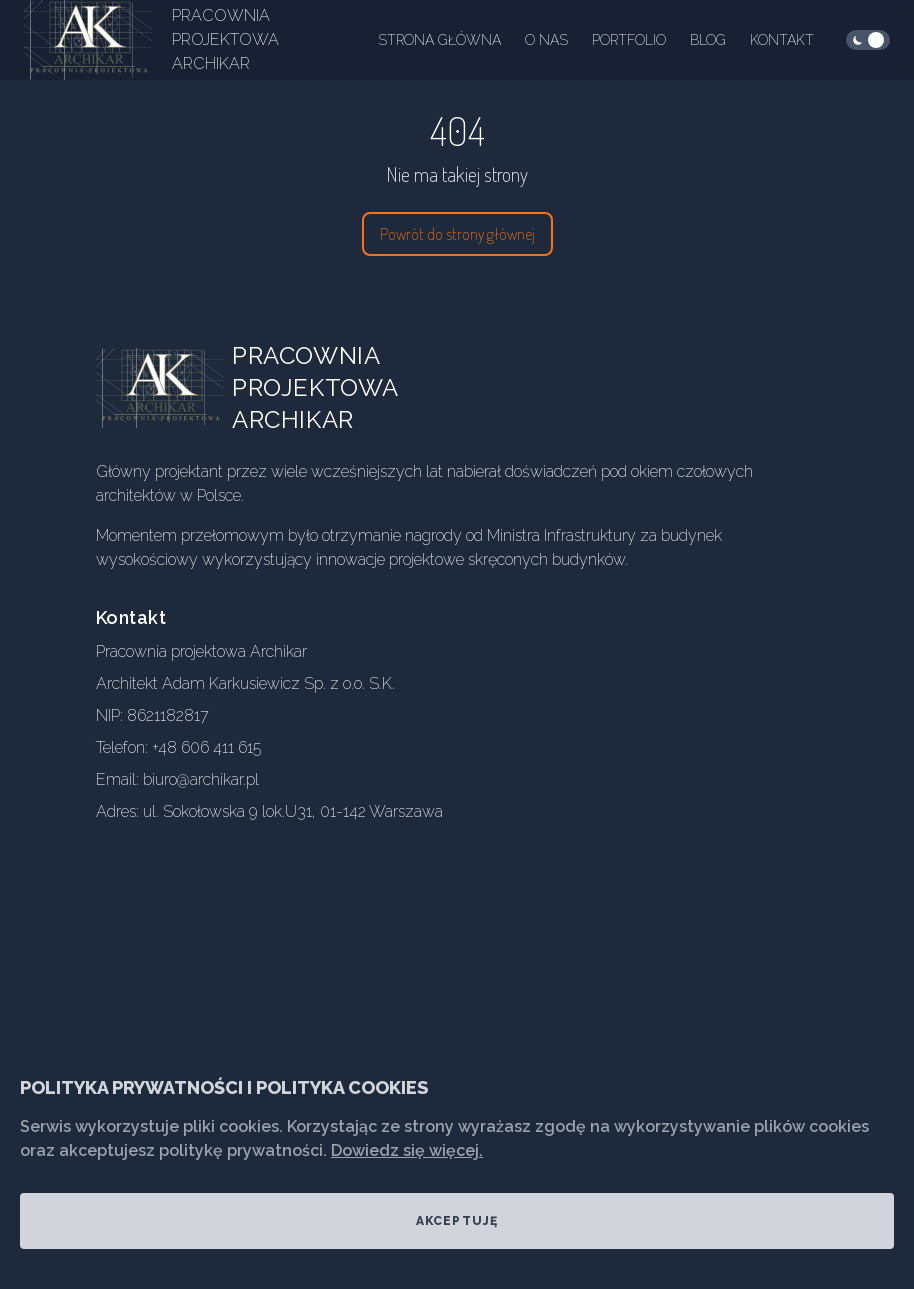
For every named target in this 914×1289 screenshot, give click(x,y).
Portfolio (629, 40)
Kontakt (782, 40)
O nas (546, 40)
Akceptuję (457, 1221)
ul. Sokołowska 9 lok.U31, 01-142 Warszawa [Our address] (293, 811)
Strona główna (439, 40)
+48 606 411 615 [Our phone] (206, 747)
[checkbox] (868, 40)
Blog (708, 40)
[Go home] (176, 388)
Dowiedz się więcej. (407, 1150)
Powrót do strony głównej (457, 234)
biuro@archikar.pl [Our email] (201, 779)
